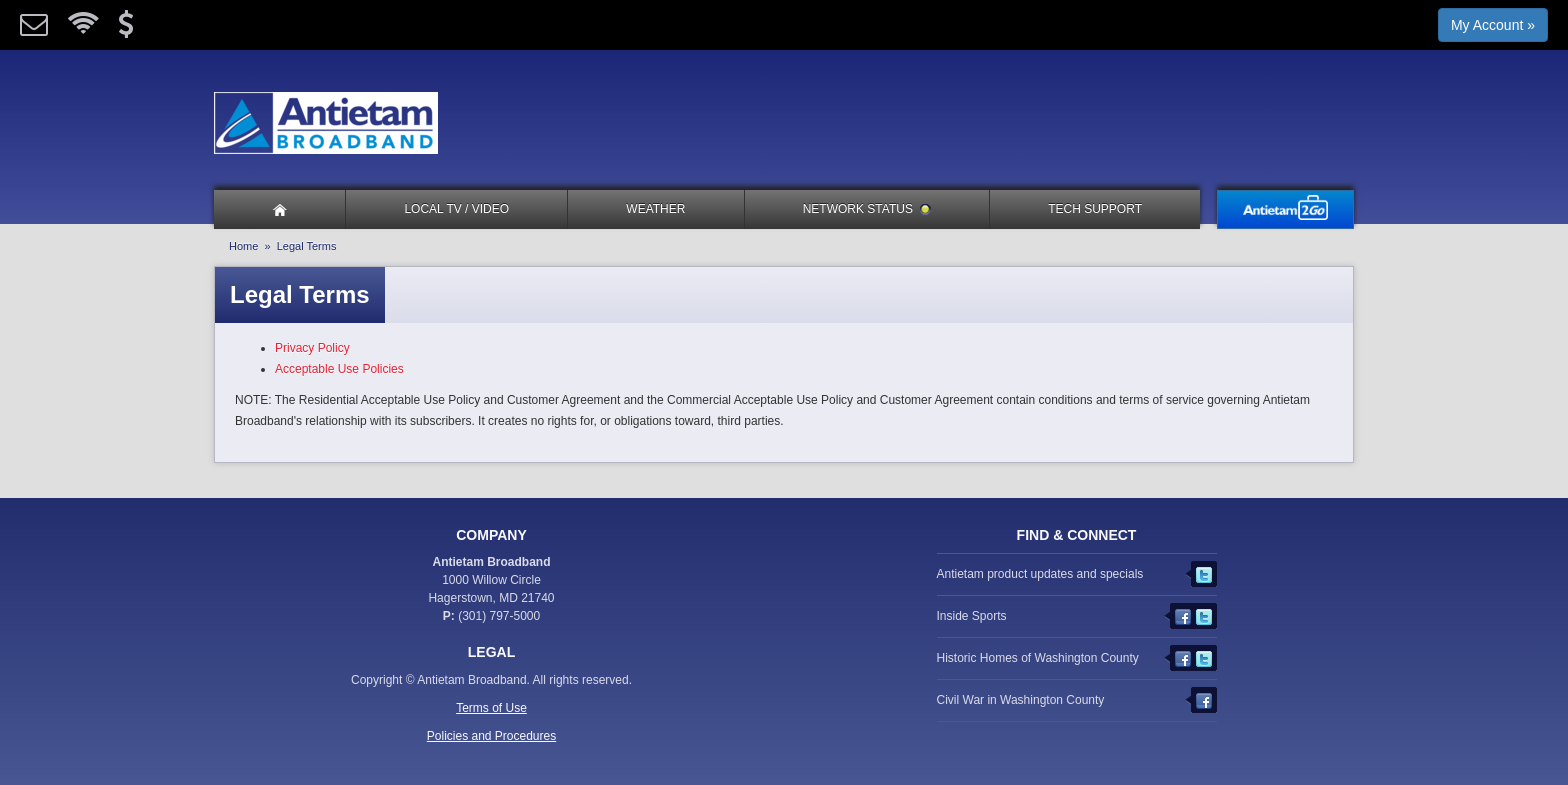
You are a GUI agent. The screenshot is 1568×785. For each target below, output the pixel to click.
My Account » (1493, 25)
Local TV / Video (456, 209)
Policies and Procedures (491, 736)
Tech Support (1095, 209)
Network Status (867, 209)
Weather (655, 209)
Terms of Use (491, 708)
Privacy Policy (312, 348)
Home (243, 246)
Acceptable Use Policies (339, 369)
